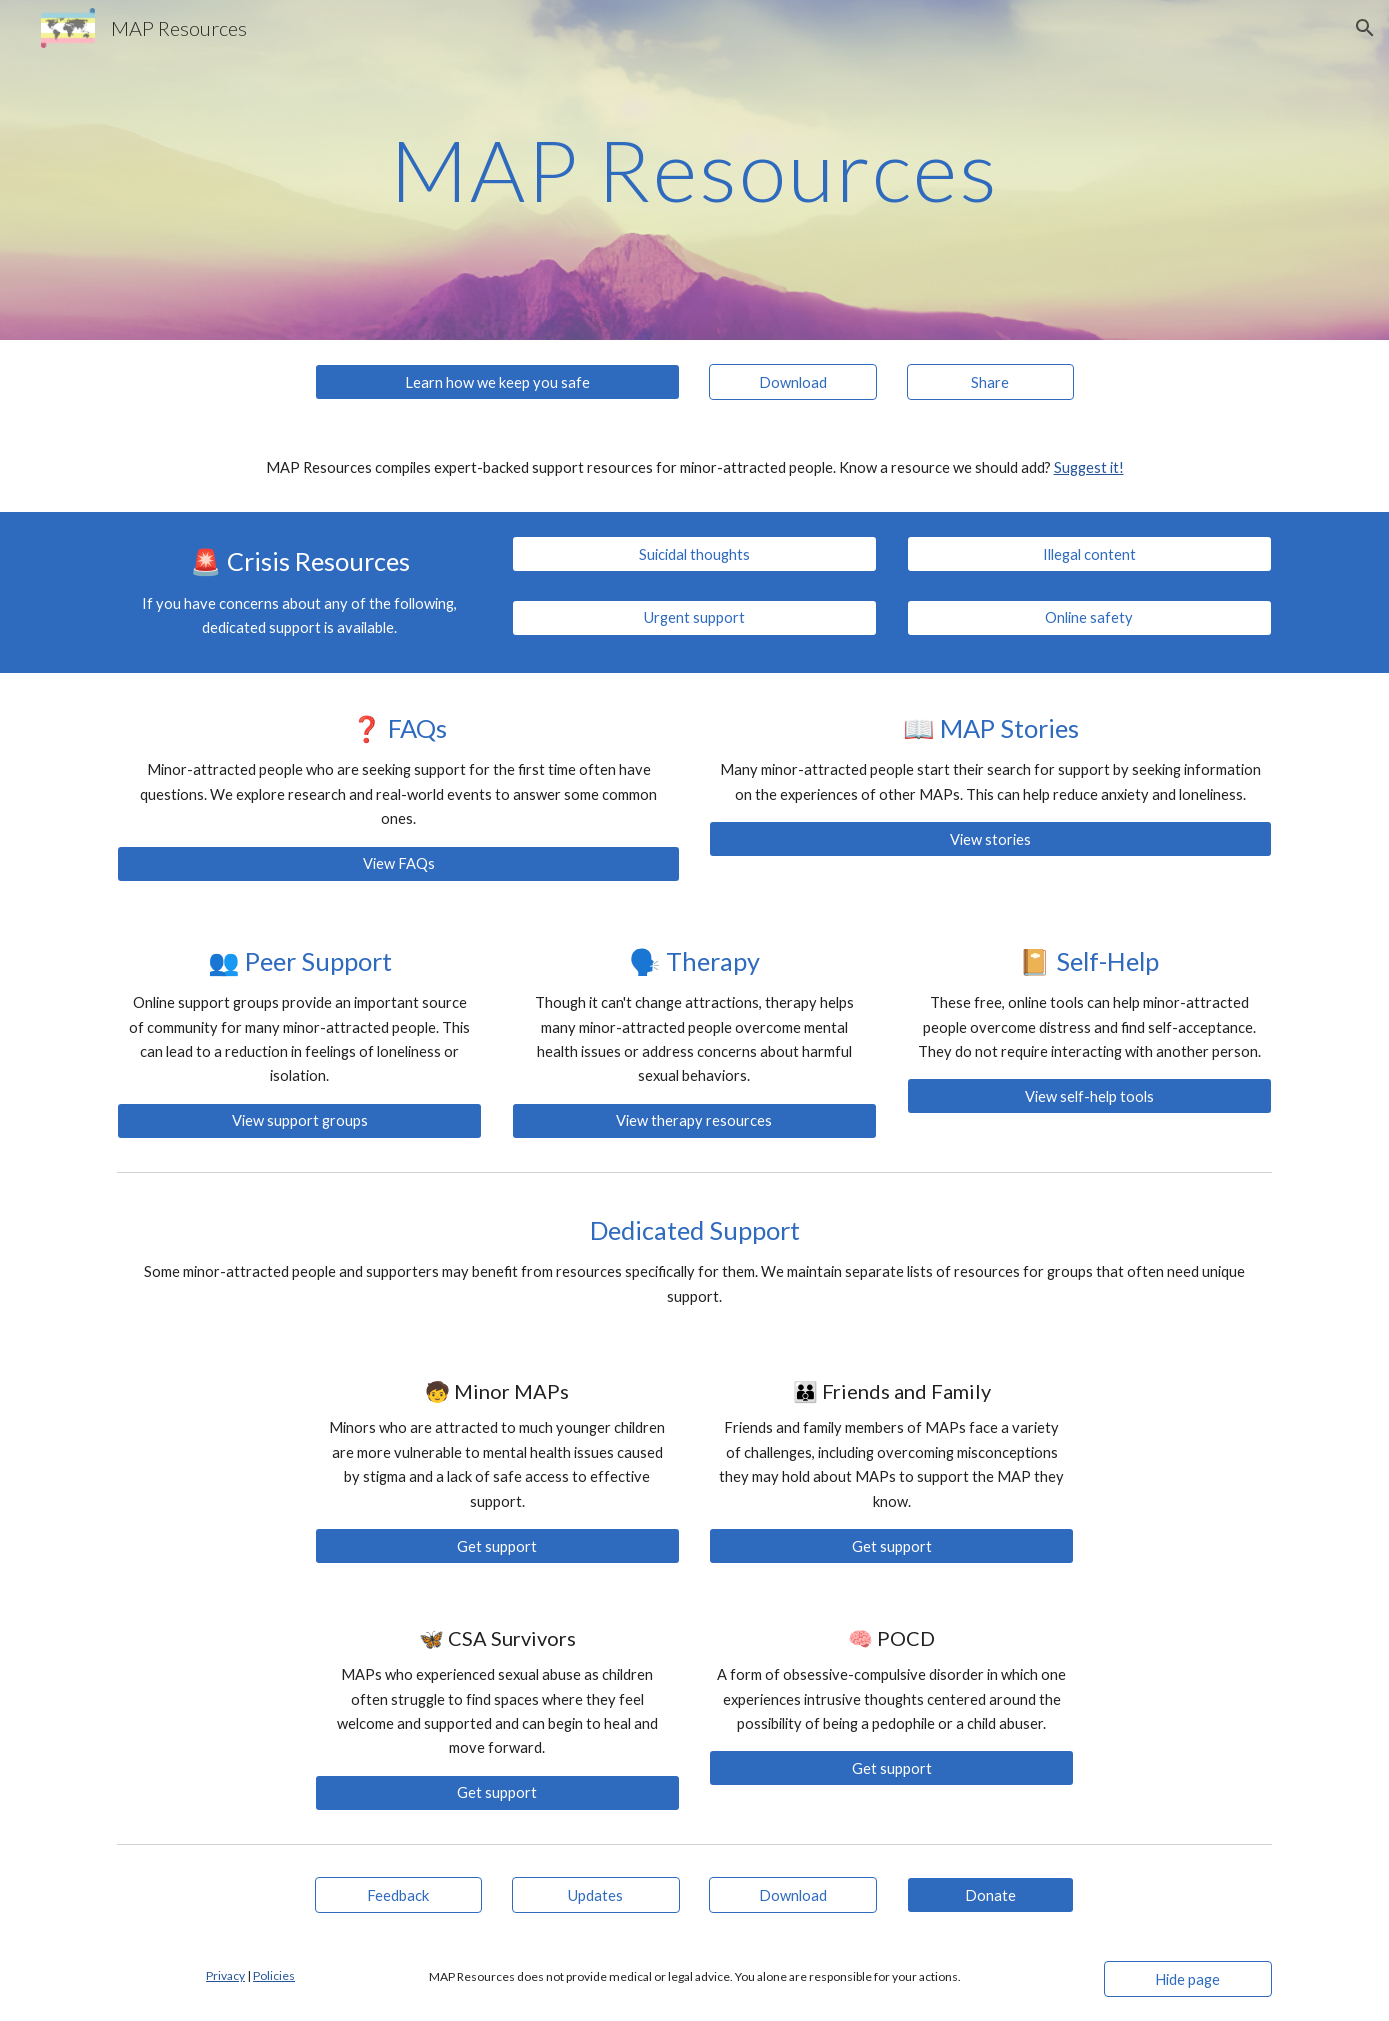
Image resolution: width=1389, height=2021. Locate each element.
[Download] (793, 382)
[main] (694, 169)
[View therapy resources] (694, 1121)
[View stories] (990, 839)
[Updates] (596, 1895)
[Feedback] (399, 1895)
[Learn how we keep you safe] (497, 382)
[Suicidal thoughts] (694, 554)
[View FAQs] (398, 863)
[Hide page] (1188, 1979)
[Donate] (991, 1895)
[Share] (991, 382)
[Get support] (497, 1546)
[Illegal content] (1089, 554)
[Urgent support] (694, 618)
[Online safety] (1089, 618)
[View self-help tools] (1089, 1096)
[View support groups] (299, 1121)
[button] (1365, 28)
